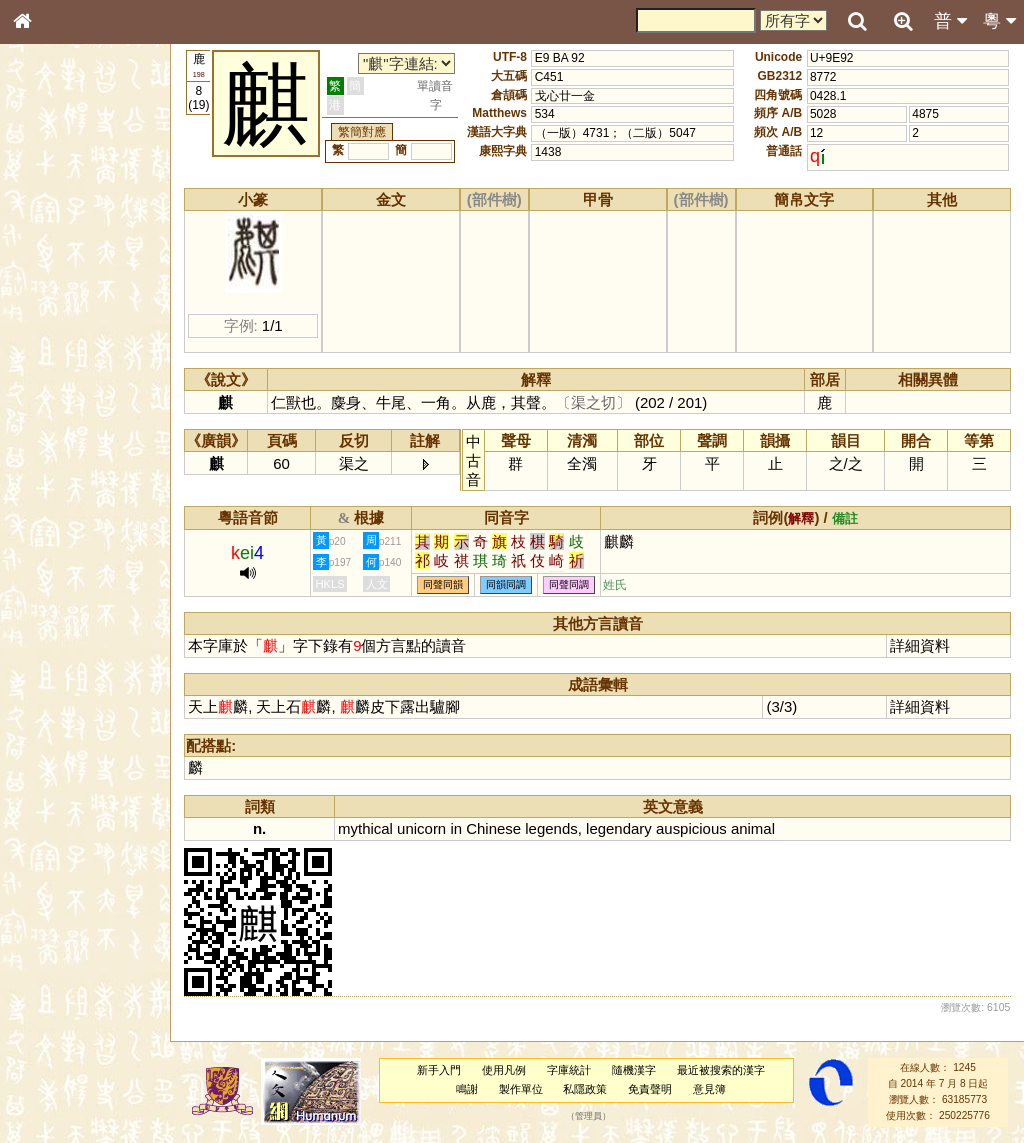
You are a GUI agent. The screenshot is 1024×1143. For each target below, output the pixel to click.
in (458, 828)
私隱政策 (586, 1089)
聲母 (40, 536)
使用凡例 (505, 1070)
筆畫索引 (49, 287)
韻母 (68, 536)
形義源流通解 (61, 345)
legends (553, 828)
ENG (88, 220)
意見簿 (710, 1089)
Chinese (495, 828)
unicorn (423, 828)
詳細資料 (921, 645)
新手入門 (440, 1070)
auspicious (693, 828)
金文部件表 (55, 326)
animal (754, 828)
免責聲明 (651, 1089)
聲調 (95, 536)
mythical (367, 828)
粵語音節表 (55, 398)
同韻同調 (508, 585)
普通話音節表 (61, 555)
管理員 (589, 1116)
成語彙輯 (49, 666)
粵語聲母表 (55, 417)
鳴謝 (468, 1089)
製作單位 (521, 1089)
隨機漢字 (634, 1070)
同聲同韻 (445, 585)
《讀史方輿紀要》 (73, 647)
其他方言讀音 (61, 574)
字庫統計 (570, 1070)
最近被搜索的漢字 (721, 1070)
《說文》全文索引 (73, 628)
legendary (621, 828)
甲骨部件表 (55, 306)
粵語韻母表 (55, 437)
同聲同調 (571, 585)
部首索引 (49, 268)
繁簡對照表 (55, 685)
